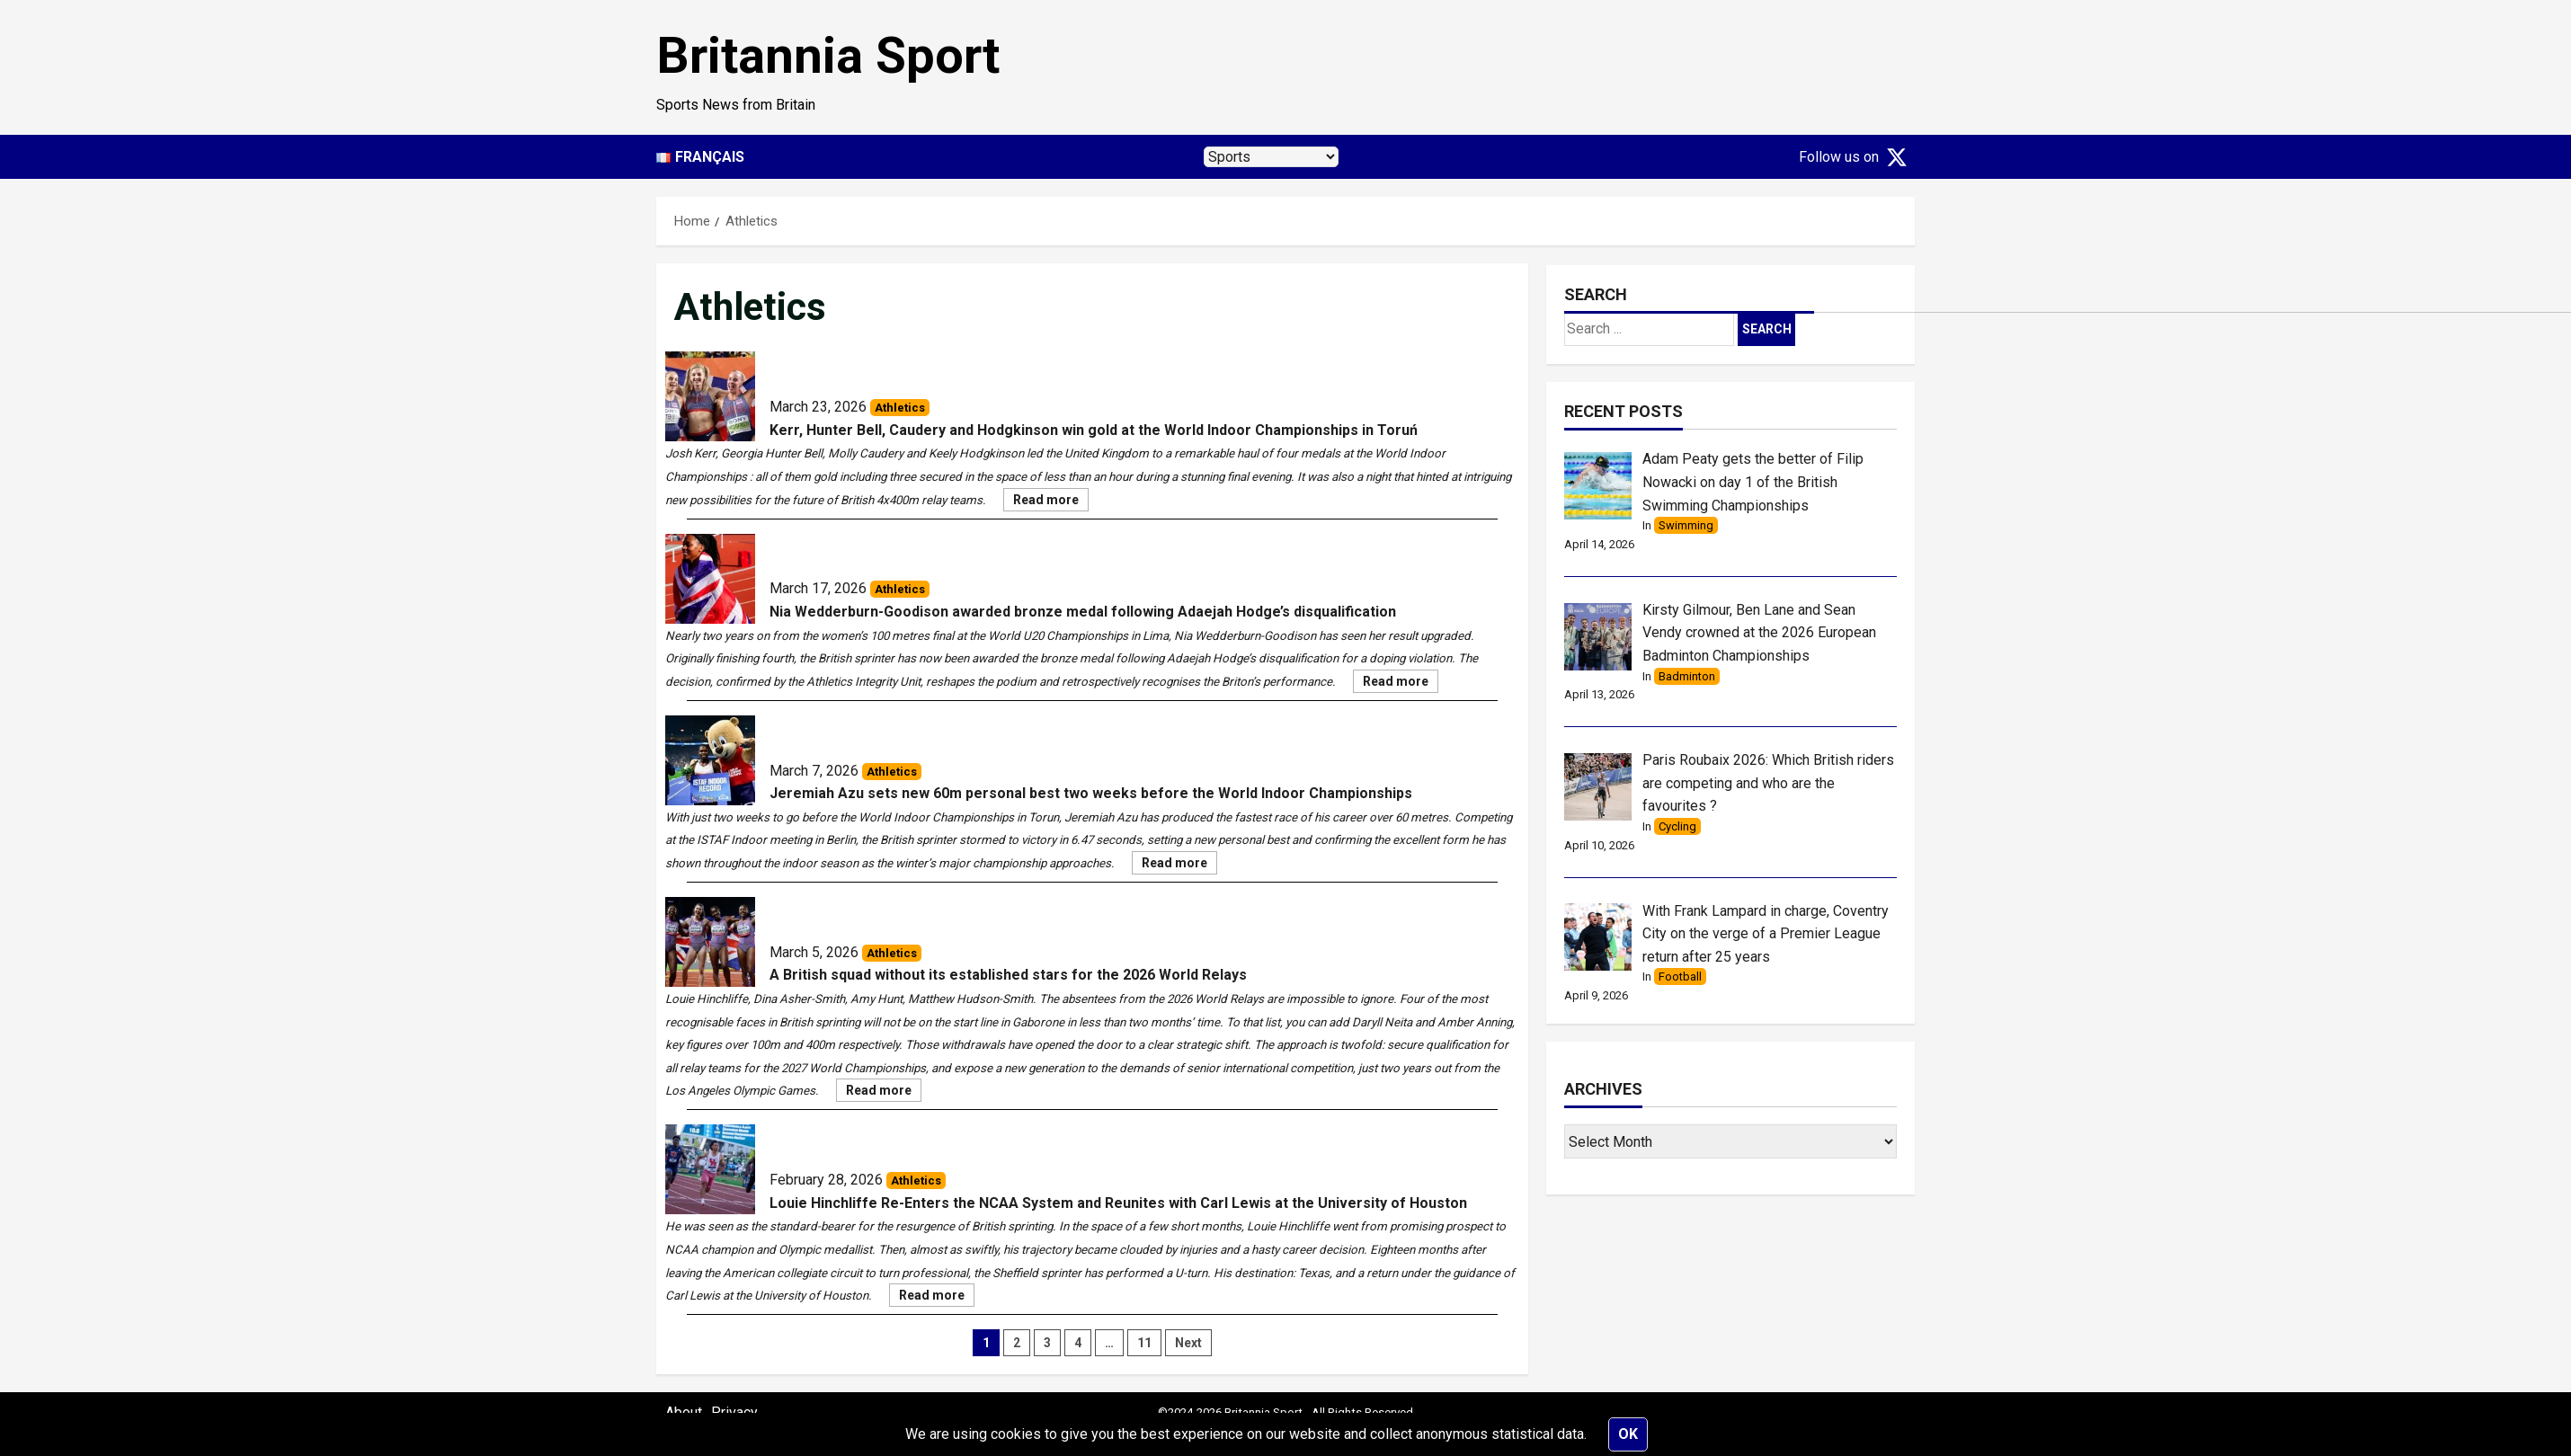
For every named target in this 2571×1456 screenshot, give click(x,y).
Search (1595, 294)
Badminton (1687, 676)
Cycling (1677, 826)
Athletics (900, 407)
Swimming (1686, 525)
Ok (1628, 1434)
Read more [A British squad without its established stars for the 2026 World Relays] (883, 1092)
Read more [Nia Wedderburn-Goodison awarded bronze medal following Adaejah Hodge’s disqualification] (1400, 683)
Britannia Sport (828, 55)
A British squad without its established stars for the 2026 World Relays (1008, 974)
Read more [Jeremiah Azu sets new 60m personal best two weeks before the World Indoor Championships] (1179, 864)
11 (1144, 1343)
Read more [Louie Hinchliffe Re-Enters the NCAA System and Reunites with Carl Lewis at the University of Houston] (936, 1297)
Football (1680, 976)
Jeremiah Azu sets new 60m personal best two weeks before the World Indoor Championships (1091, 793)
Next (1188, 1343)
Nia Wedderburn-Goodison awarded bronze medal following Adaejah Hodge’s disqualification (1083, 611)
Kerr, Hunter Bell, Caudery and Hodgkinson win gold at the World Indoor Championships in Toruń (1094, 430)
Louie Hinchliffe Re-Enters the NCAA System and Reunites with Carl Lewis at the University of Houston (1118, 1203)
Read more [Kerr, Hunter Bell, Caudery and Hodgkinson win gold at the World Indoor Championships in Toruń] (1051, 501)
